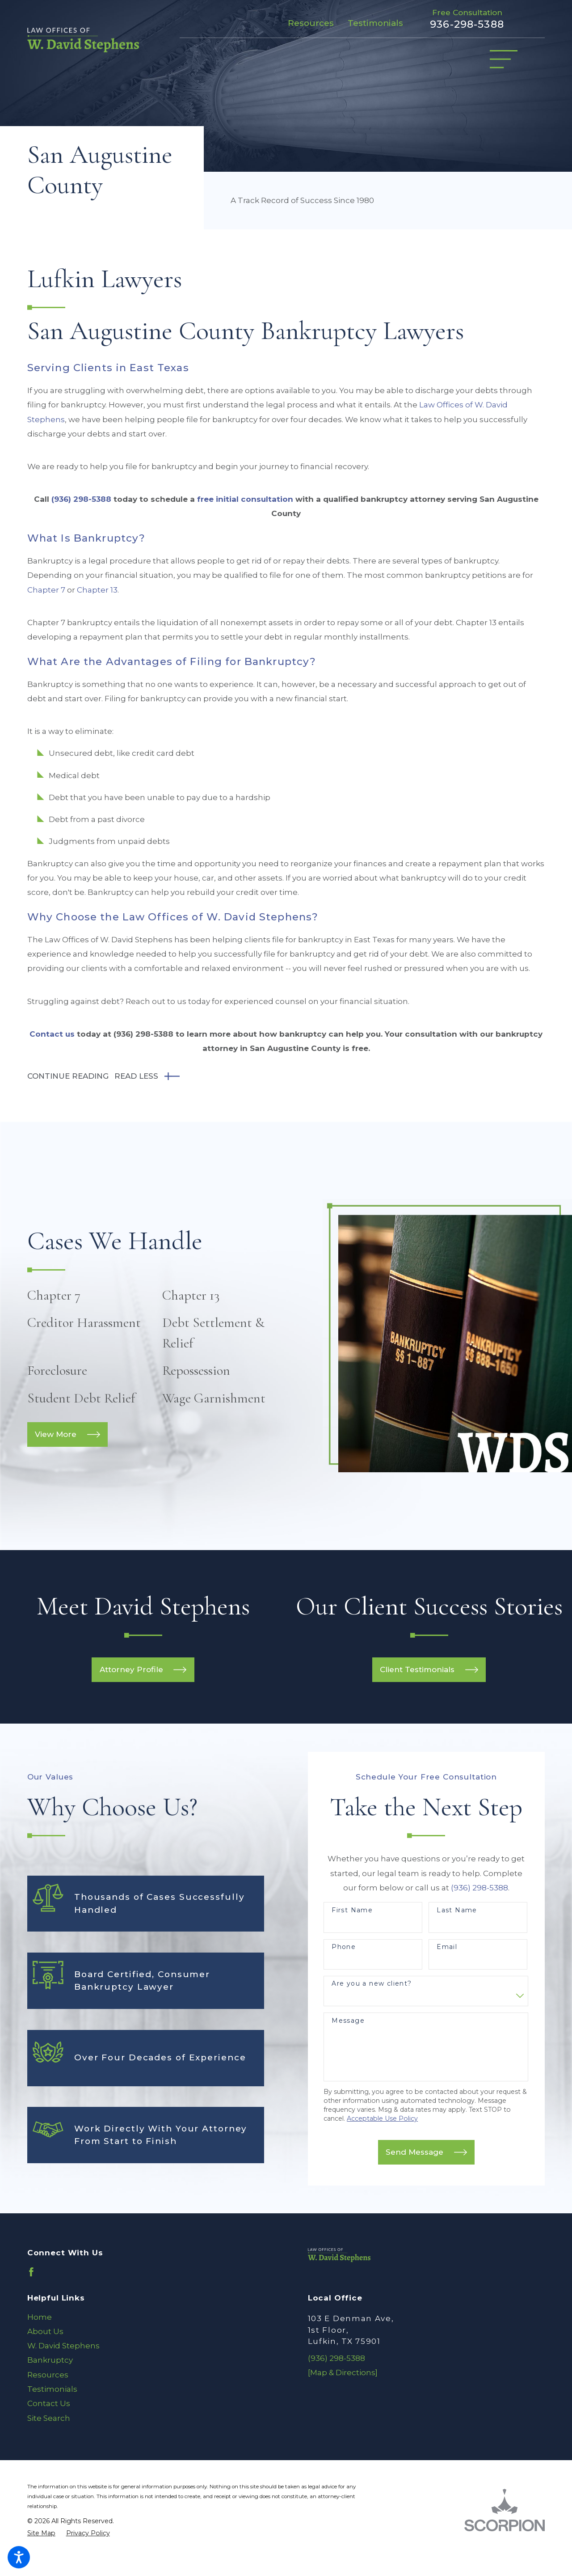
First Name (352, 1910)
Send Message (426, 2152)
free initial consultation (245, 499)
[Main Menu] (504, 59)
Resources (311, 23)
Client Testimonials (429, 1669)
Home (39, 2317)
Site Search (48, 2418)
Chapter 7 (46, 589)
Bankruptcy (50, 2360)
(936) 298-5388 (81, 499)
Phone (344, 1947)
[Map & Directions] (343, 2372)
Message (348, 2021)
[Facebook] (31, 2271)
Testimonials (375, 23)
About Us (45, 2331)
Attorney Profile (143, 1669)
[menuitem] (146, 2317)
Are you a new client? (372, 1983)
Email (447, 1947)
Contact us (52, 1034)
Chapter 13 (97, 589)
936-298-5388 (467, 24)
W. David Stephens (63, 2345)
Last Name (457, 1910)
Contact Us (48, 2403)
